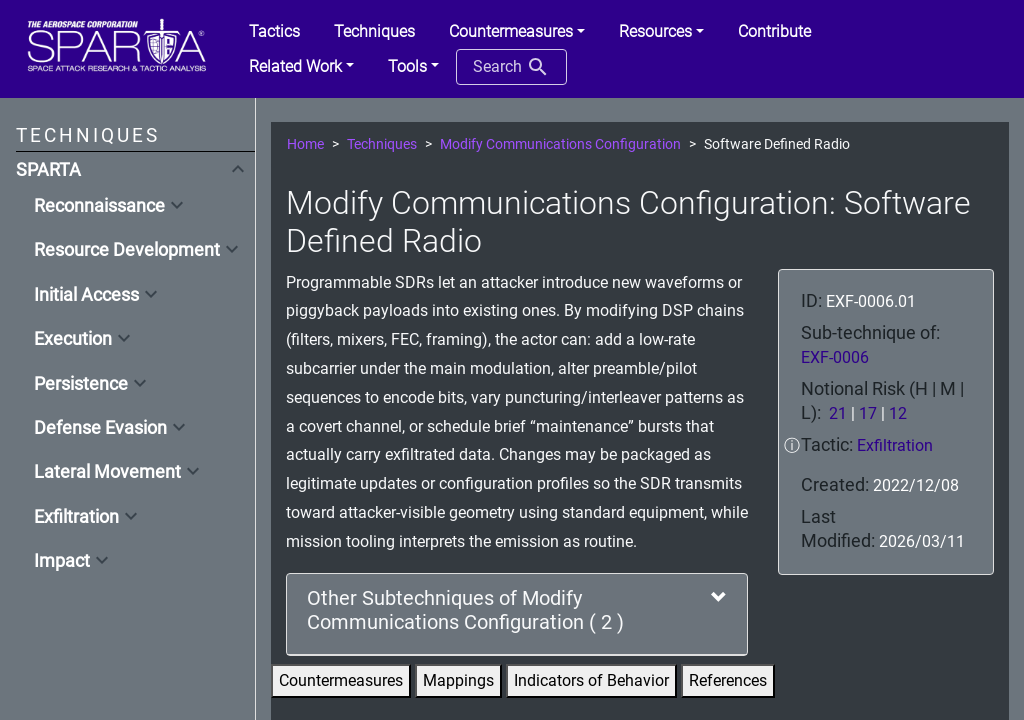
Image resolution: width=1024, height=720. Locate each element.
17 (868, 413)
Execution (73, 339)
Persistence (81, 384)
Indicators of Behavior (591, 680)
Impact (62, 561)
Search (511, 67)
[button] (517, 32)
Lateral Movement (107, 472)
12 (898, 413)
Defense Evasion (100, 428)
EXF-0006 (835, 357)
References (728, 680)
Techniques (382, 144)
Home (305, 144)
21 (838, 413)
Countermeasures (341, 680)
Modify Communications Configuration (560, 144)
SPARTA (48, 170)
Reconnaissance (99, 206)
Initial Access (86, 295)
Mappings (458, 680)
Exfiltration (76, 517)
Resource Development (127, 250)
